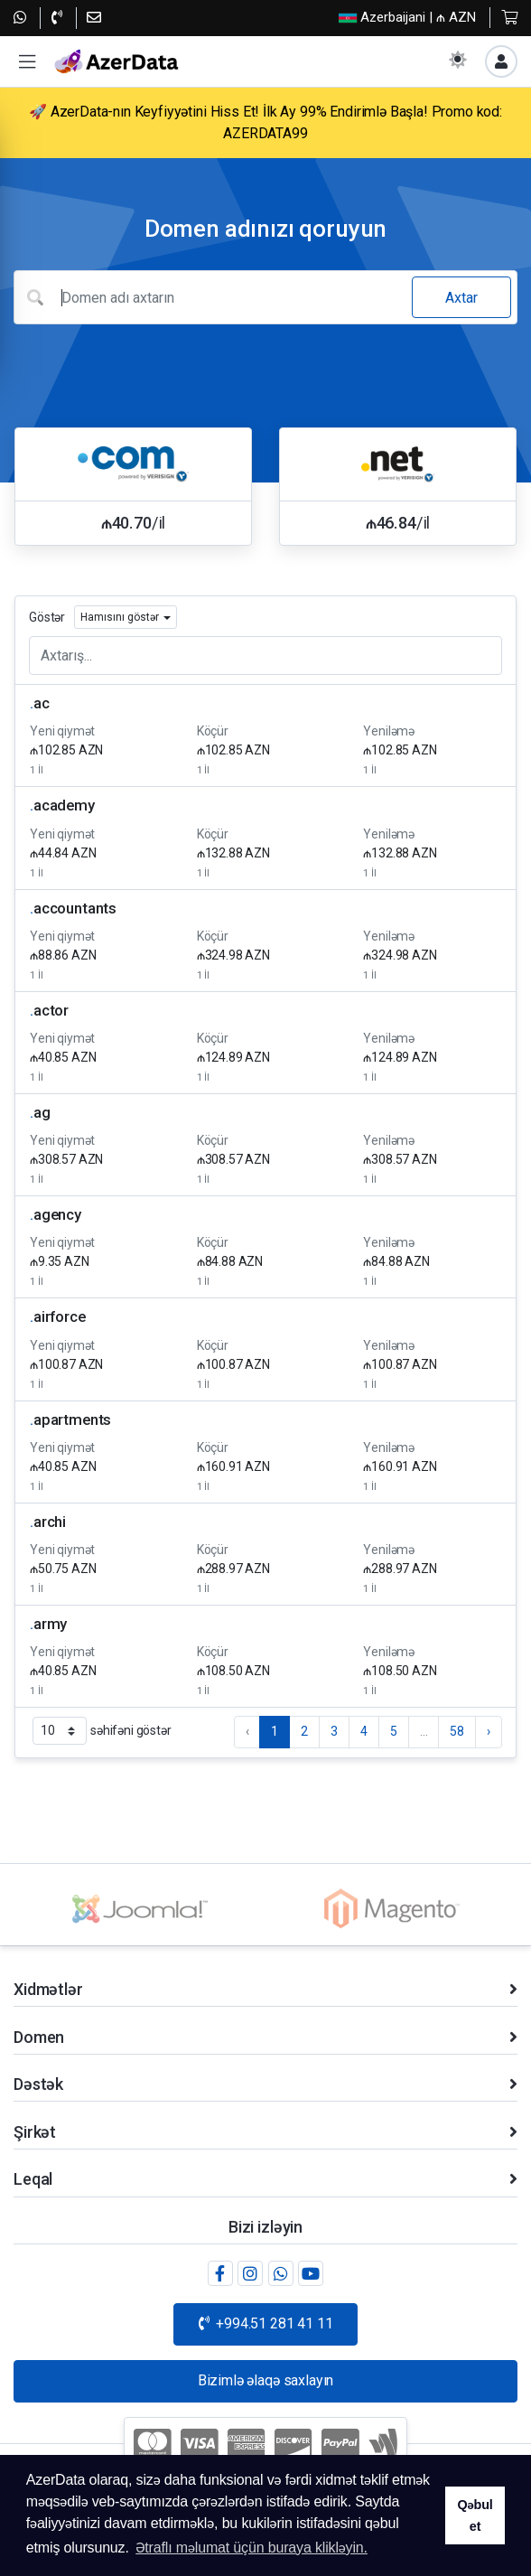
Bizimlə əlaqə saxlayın (265, 2380)
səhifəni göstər (102, 1731)
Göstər (47, 617)
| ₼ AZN (407, 17)
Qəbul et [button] (474, 2515)
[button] (27, 61)
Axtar (461, 297)
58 (457, 1731)
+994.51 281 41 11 (266, 2323)
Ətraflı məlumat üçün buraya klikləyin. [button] (251, 2547)
